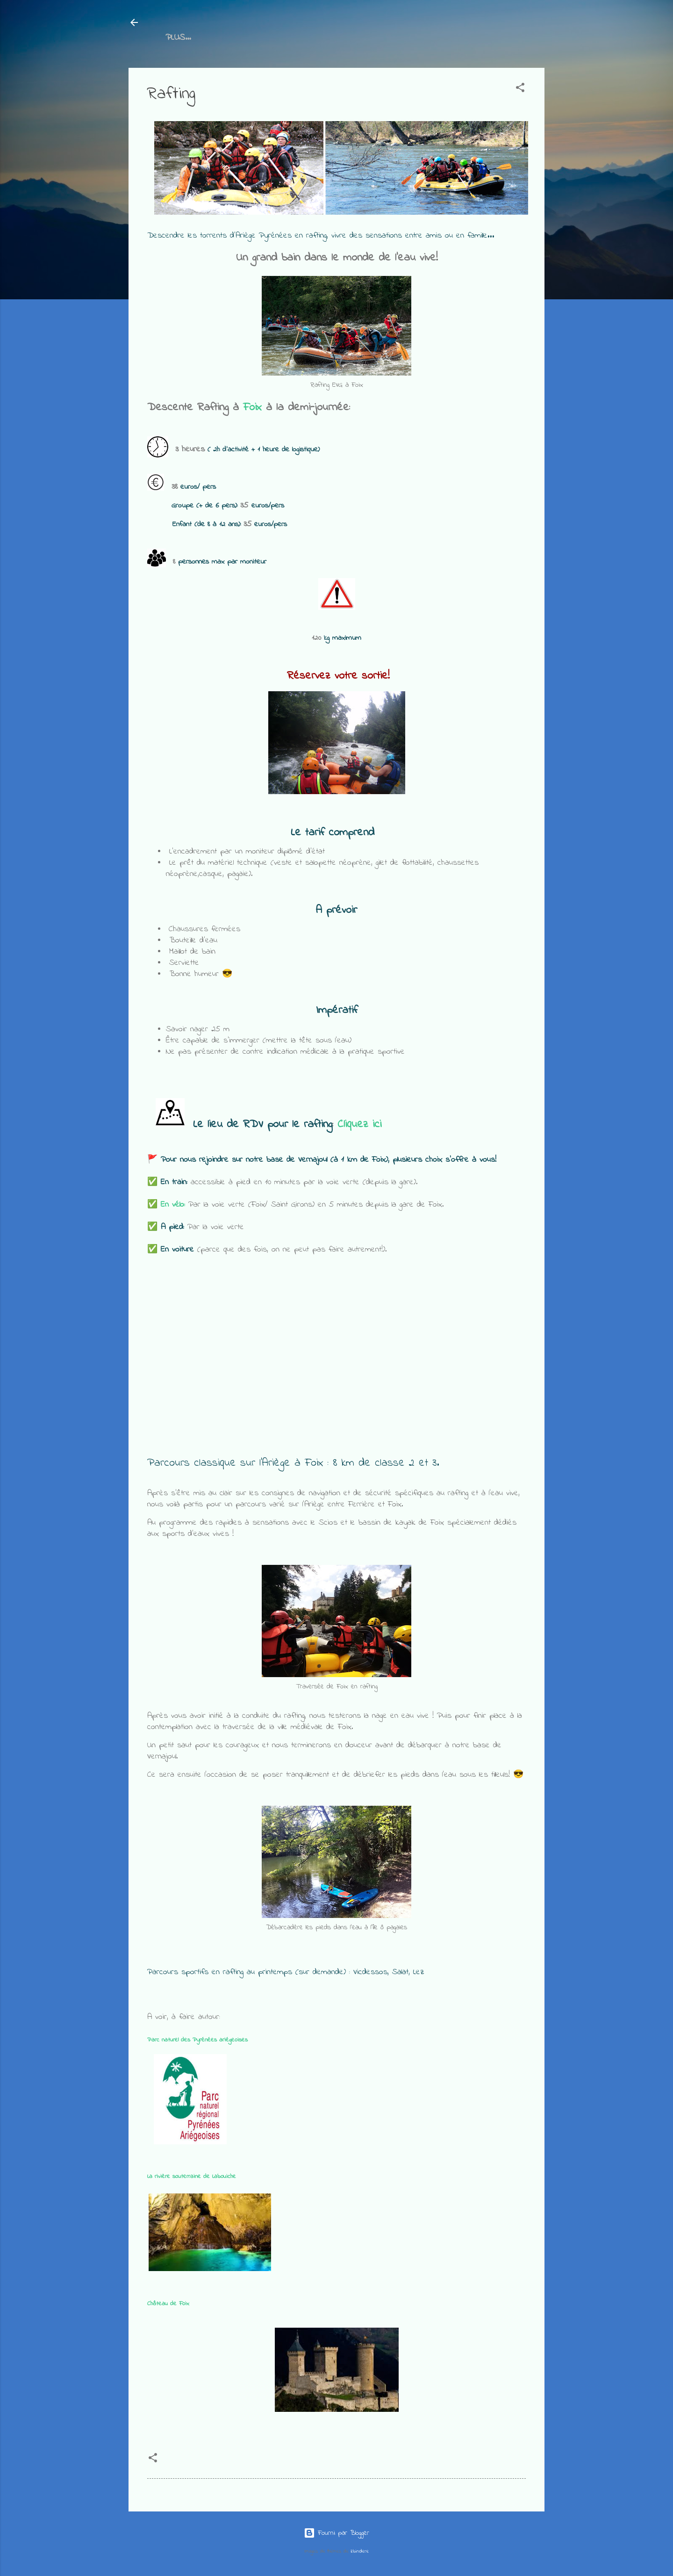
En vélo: (173, 1207)
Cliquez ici (359, 1126)
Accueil (180, 37)
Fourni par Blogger (336, 2533)
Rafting (230, 37)
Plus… (365, 37)
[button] (520, 91)
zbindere (360, 2551)
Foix (252, 409)
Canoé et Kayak (299, 37)
